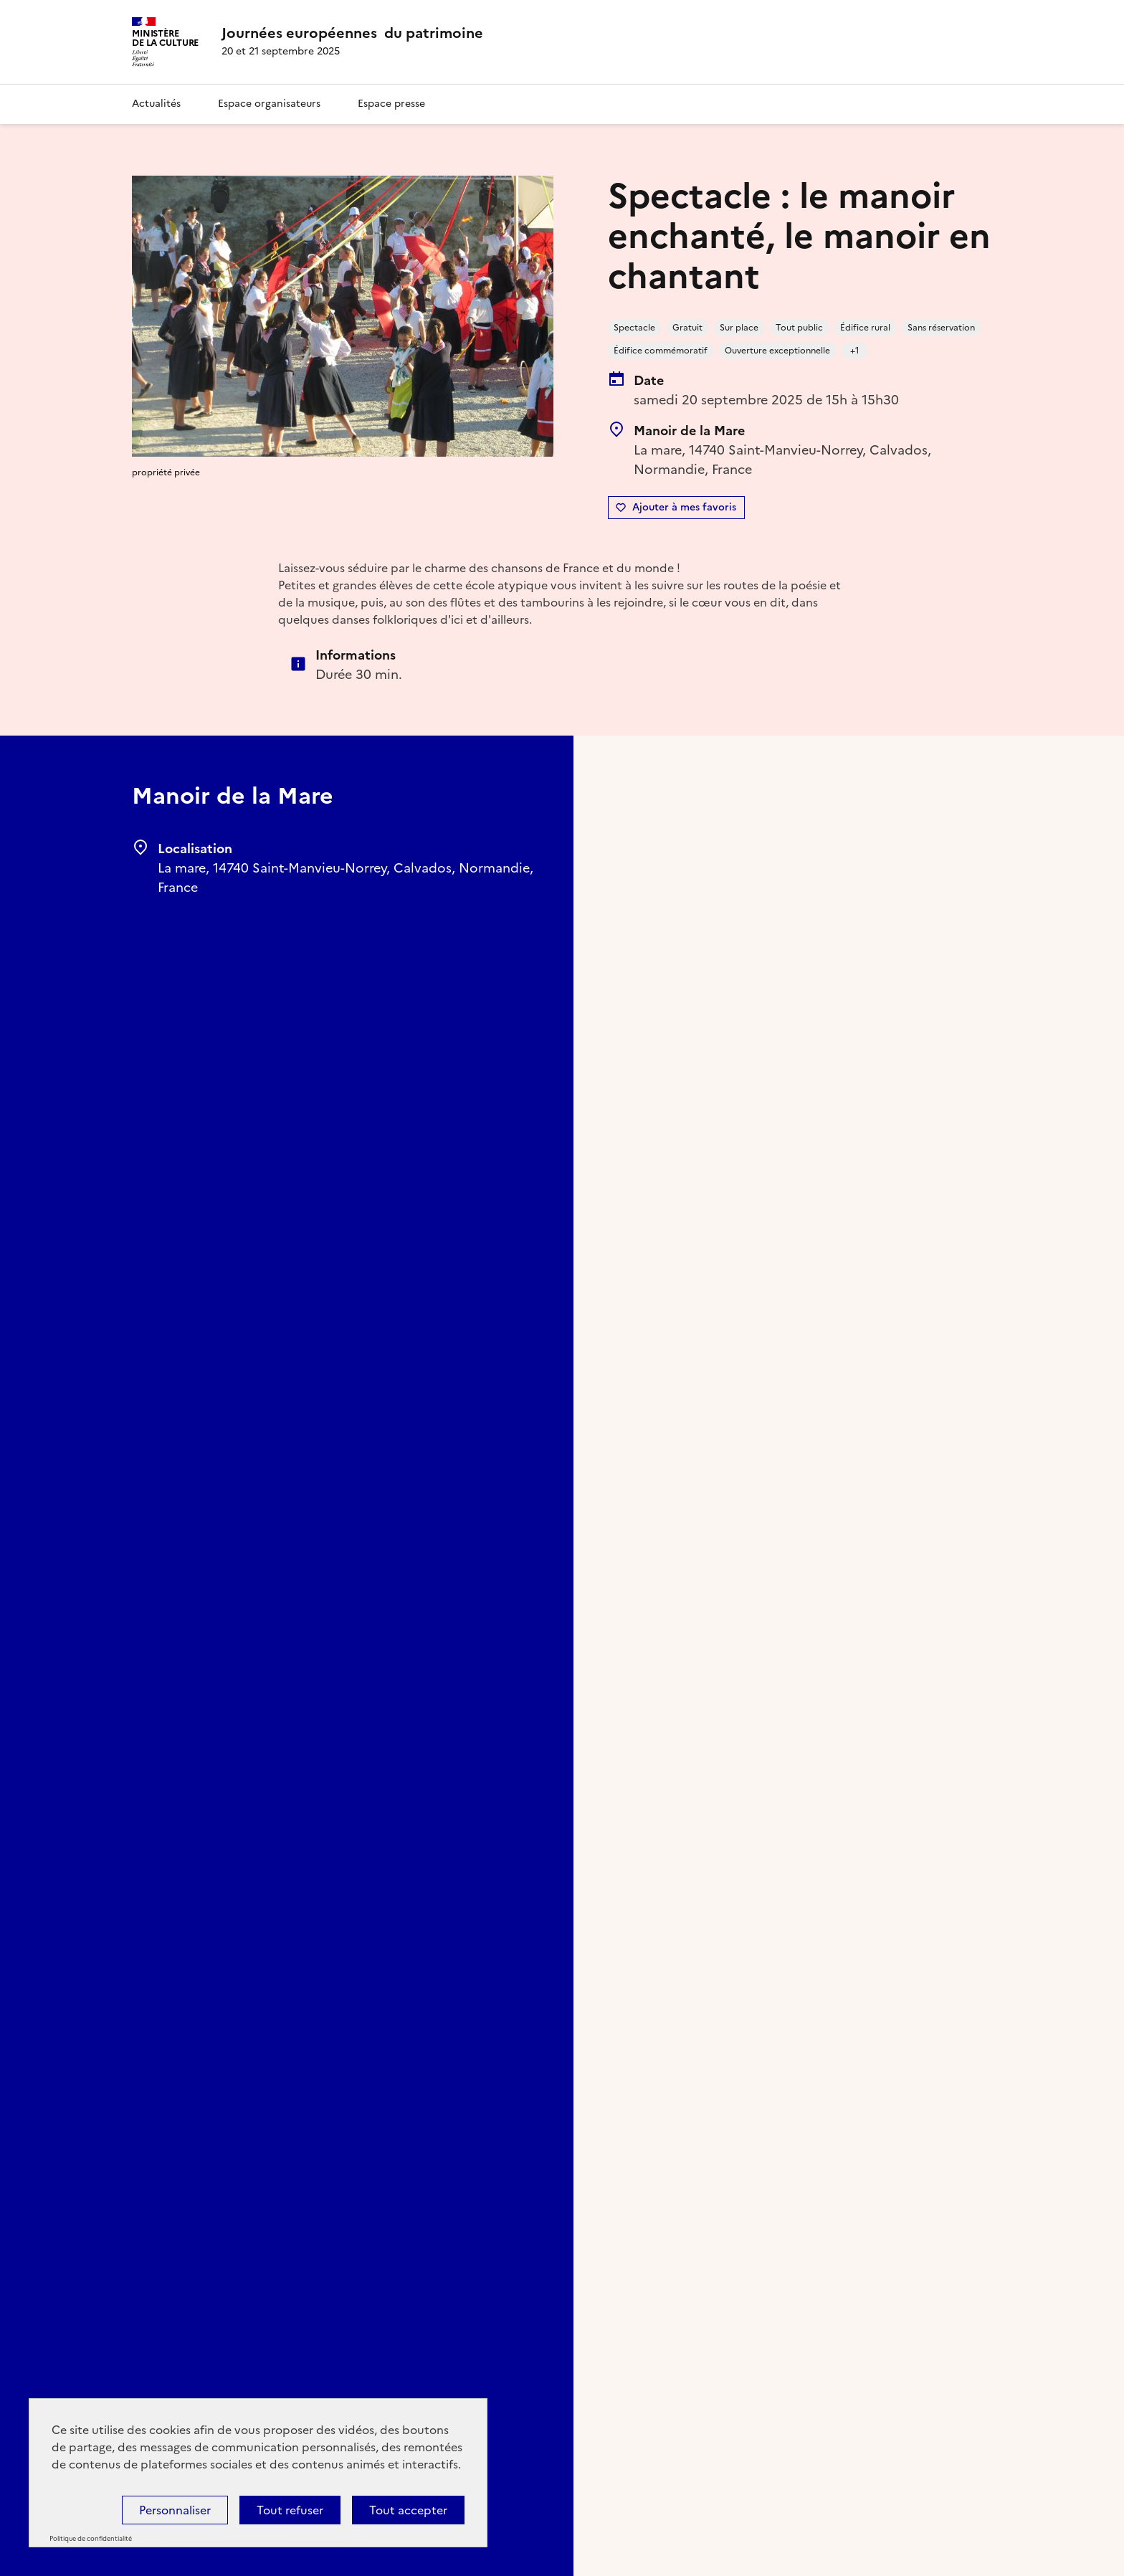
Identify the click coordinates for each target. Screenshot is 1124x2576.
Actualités (156, 103)
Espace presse (391, 103)
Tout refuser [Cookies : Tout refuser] (290, 2510)
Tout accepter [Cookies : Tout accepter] (408, 2510)
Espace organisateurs (269, 103)
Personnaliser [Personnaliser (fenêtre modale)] (175, 2510)
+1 (854, 350)
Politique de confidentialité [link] (90, 2539)
